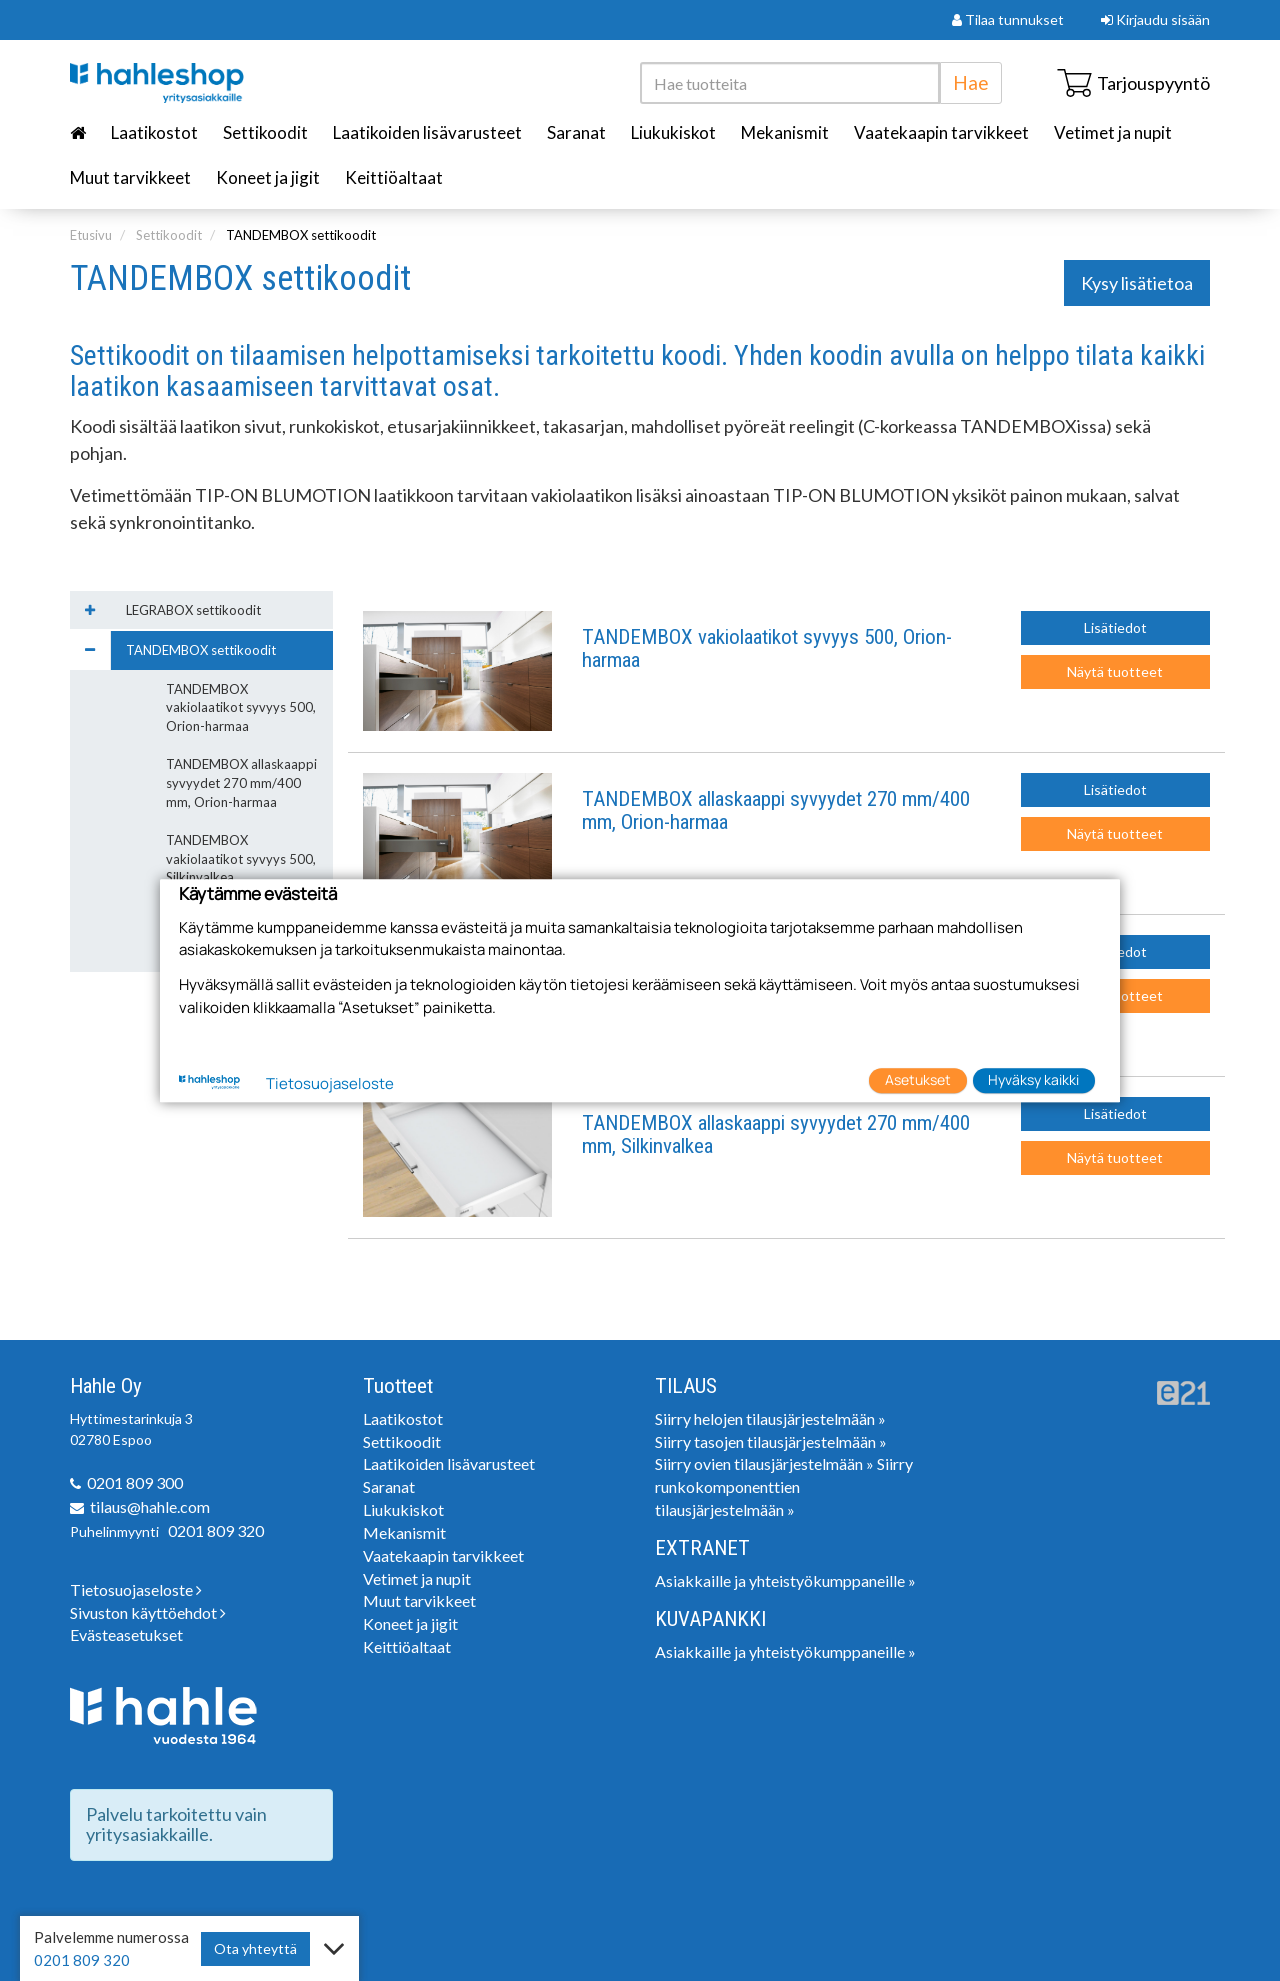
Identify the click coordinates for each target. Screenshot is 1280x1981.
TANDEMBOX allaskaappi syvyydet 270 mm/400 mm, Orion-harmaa (776, 811)
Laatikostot (154, 132)
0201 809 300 (135, 1482)
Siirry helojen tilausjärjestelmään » (770, 1418)
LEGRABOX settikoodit (193, 610)
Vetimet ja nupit (1113, 132)
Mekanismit (785, 132)
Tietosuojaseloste (136, 1589)
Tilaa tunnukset (1008, 19)
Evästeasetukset (126, 1634)
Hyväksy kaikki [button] (1033, 1080)
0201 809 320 (216, 1530)
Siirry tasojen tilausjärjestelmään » (771, 1441)
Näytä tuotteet (1115, 671)
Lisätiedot (1115, 627)
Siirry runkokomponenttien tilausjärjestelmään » (784, 1486)
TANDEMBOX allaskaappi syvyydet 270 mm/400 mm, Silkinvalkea (776, 1135)
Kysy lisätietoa (1137, 283)
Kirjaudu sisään (1155, 19)
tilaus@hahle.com (150, 1506)
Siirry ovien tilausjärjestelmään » (764, 1463)
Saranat (576, 132)
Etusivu (91, 235)
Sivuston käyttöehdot (148, 1612)
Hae (971, 82)
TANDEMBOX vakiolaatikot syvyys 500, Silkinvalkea (241, 858)
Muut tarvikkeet (130, 177)
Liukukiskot (673, 132)
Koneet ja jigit (268, 177)
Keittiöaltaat (394, 177)
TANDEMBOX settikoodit (301, 235)
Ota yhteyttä (255, 1948)
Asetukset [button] (918, 1080)
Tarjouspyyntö (1133, 83)
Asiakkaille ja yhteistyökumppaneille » (785, 1580)
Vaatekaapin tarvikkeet (941, 132)
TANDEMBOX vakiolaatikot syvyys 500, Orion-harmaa (767, 649)
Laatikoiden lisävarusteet (427, 132)
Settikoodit (265, 132)
